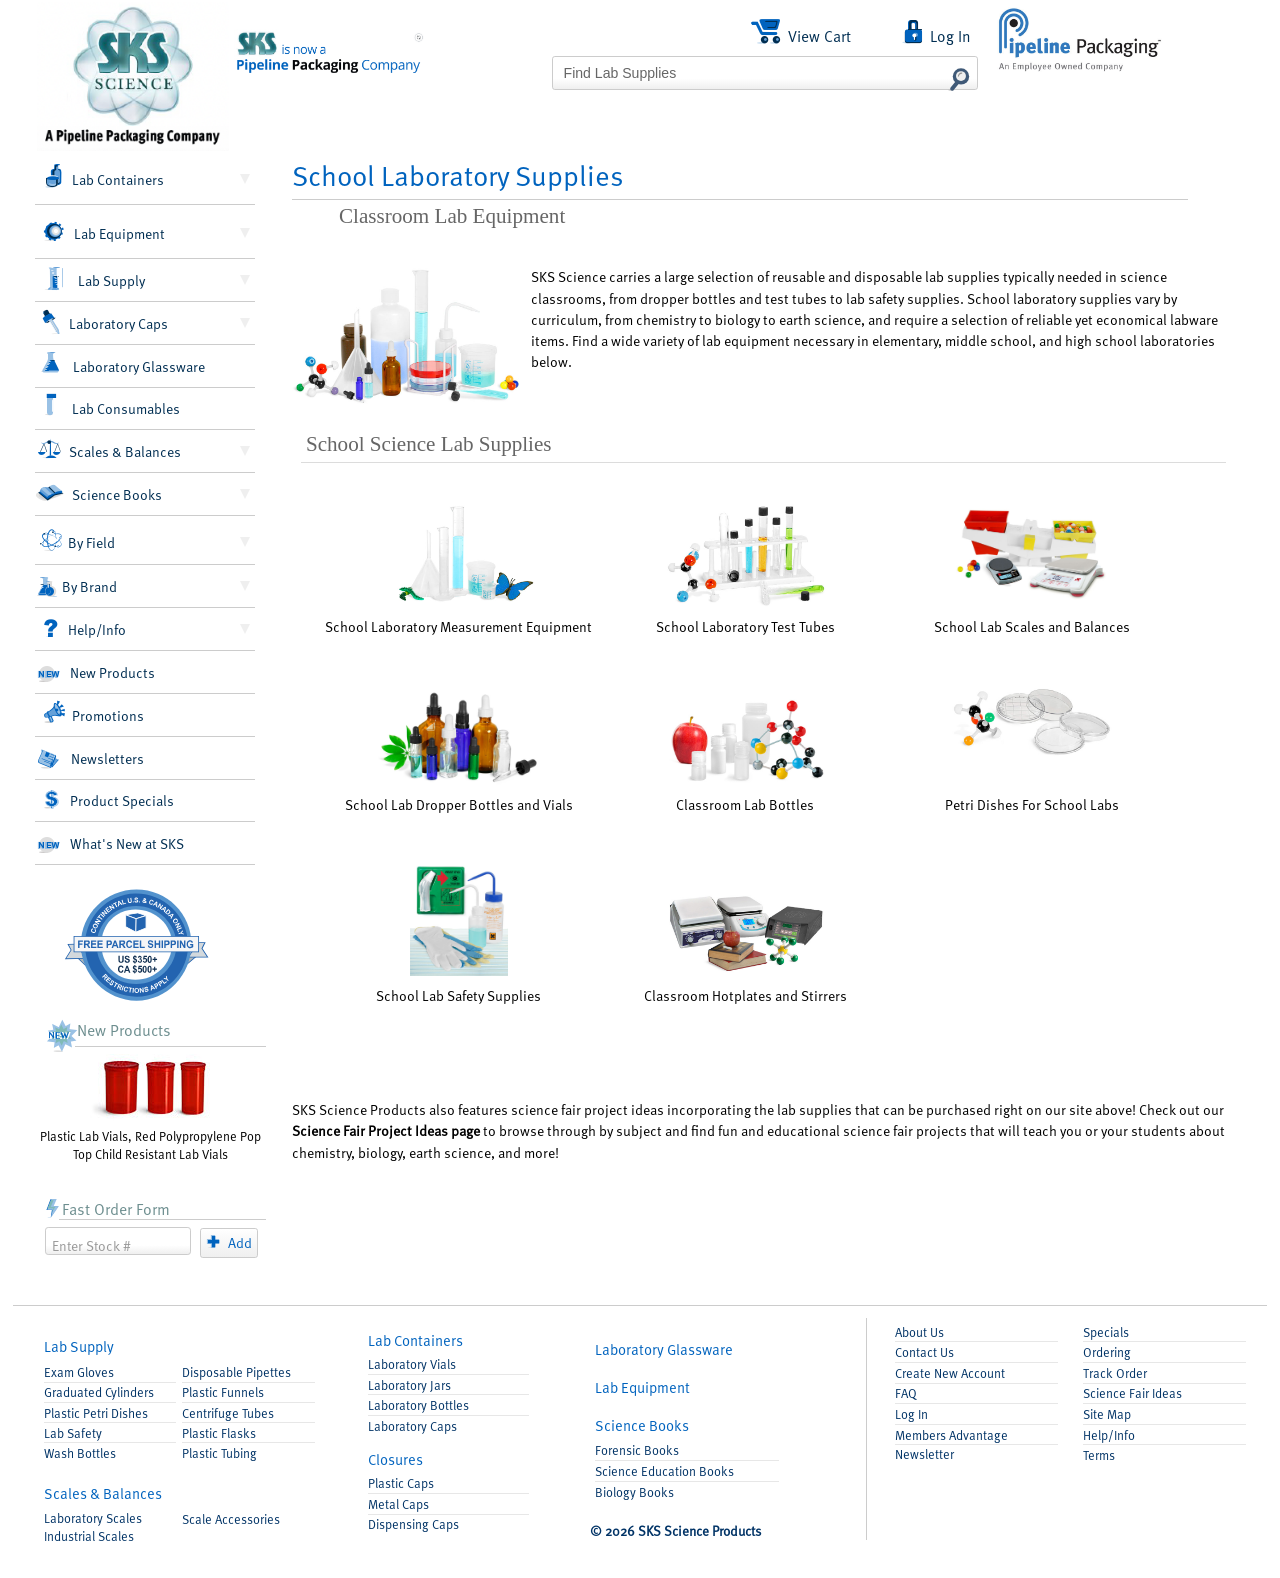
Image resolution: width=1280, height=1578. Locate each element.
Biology (634, 1492)
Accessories (231, 1519)
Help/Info (84, 629)
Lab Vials (412, 1364)
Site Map (1107, 1414)
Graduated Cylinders (99, 1392)
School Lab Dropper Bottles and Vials (459, 750)
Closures (395, 1459)
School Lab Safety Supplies (458, 934)
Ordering (1107, 1352)
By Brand (76, 586)
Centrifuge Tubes (228, 1413)
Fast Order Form (107, 1208)
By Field (78, 540)
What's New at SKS (110, 843)
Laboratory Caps (105, 322)
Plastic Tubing (219, 1453)
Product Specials (108, 800)
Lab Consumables (111, 405)
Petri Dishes (96, 1413)
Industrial (89, 1536)
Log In (911, 1414)
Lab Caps (412, 1426)
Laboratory (93, 1518)
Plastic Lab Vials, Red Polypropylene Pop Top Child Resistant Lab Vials (150, 1108)
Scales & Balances (110, 449)
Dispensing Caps (413, 1524)
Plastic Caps (401, 1483)
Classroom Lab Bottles (745, 754)
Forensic (637, 1450)
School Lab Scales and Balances (1032, 568)
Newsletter (924, 1454)
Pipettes (236, 1372)
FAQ (906, 1393)
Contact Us (924, 1352)
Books (642, 1425)
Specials (1106, 1332)
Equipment (642, 1387)
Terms (1099, 1455)
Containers (415, 1340)
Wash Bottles (80, 1453)
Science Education (664, 1471)
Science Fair (1132, 1393)
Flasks (219, 1433)
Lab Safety (73, 1433)
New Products (95, 672)
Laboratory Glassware (122, 363)
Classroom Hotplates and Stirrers (745, 948)
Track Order (1115, 1373)
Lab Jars (409, 1385)
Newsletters (90, 758)
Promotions (93, 712)
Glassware (664, 1349)
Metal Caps (398, 1504)
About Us (919, 1332)
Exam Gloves (79, 1372)
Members (951, 1435)
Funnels (223, 1392)
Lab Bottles (418, 1405)
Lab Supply (94, 279)
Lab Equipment (103, 232)
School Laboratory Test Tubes (745, 569)
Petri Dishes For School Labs (1032, 750)
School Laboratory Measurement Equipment (458, 567)
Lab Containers (103, 176)
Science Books (98, 494)
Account (950, 1373)
